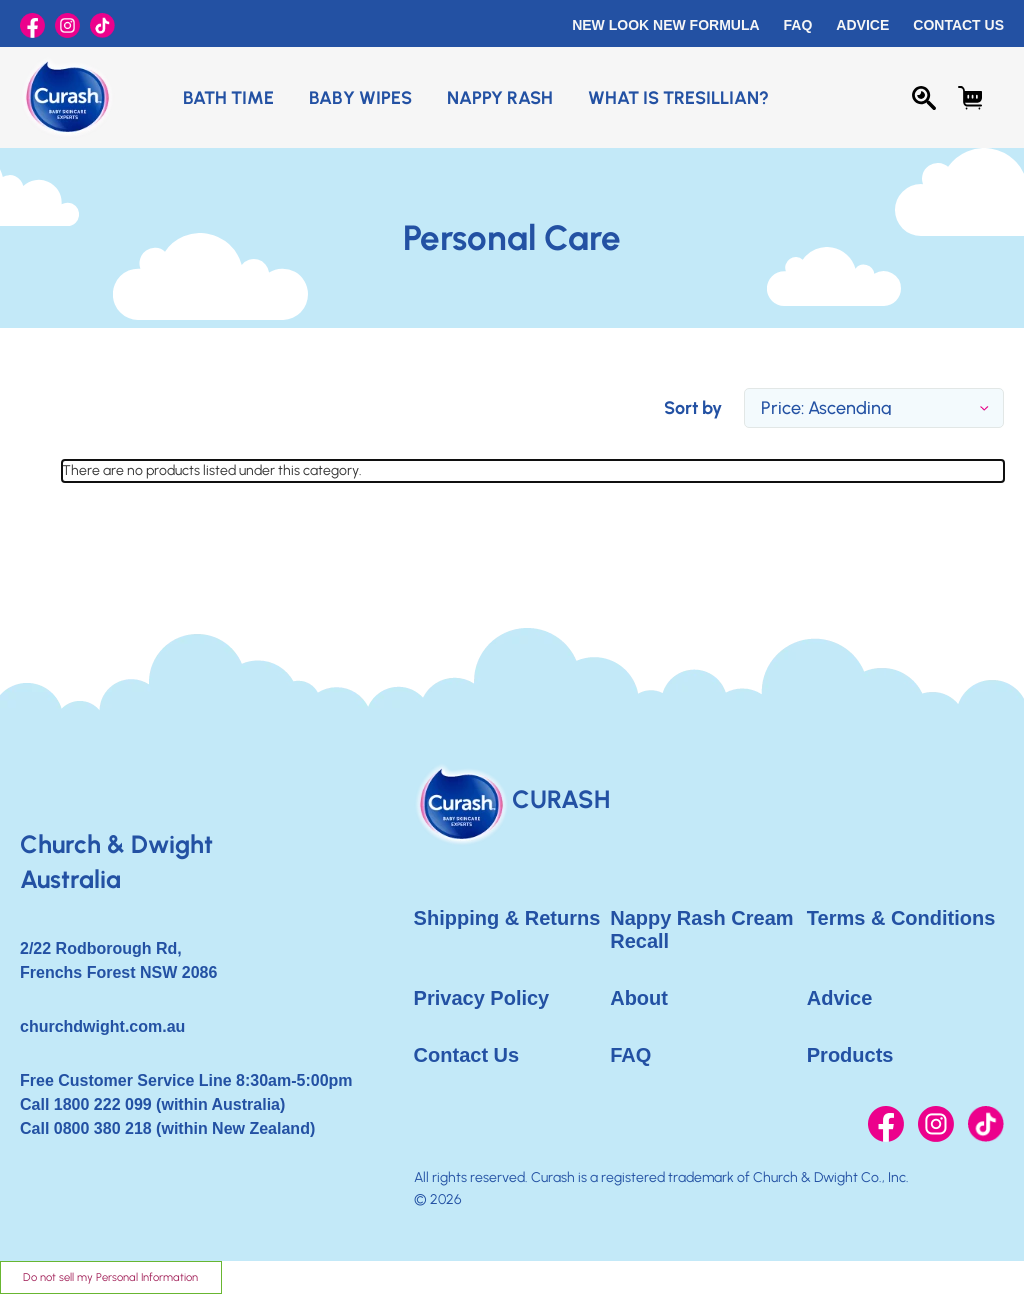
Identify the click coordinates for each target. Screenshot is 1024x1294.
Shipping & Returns (507, 918)
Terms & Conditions (901, 918)
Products (850, 1055)
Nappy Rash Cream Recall (701, 929)
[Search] (924, 98)
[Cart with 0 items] (970, 98)
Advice (862, 25)
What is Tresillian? (678, 98)
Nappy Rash (500, 98)
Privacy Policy (482, 998)
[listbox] (874, 408)
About (639, 998)
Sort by (693, 408)
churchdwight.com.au (102, 1026)
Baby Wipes (360, 98)
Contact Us (958, 25)
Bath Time (228, 98)
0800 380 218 (103, 1128)
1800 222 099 (103, 1104)
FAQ (798, 25)
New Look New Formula (665, 25)
